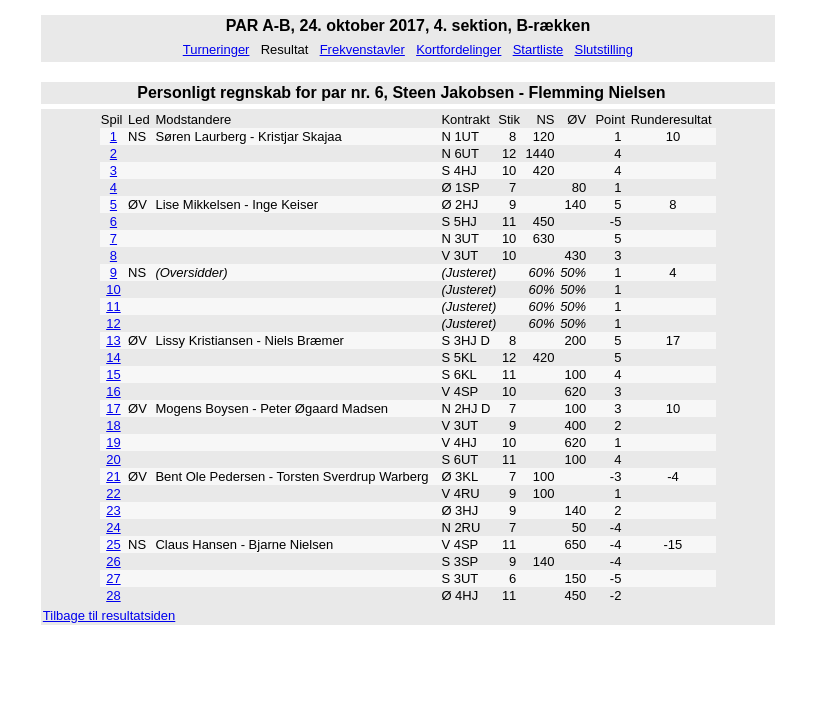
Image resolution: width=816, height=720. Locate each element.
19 (113, 442)
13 (113, 340)
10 (113, 289)
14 (113, 357)
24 (113, 527)
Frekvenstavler (362, 49)
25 (113, 544)
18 (113, 425)
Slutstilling (603, 49)
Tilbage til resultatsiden (109, 615)
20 (113, 459)
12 (113, 323)
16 (113, 391)
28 (113, 595)
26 (113, 561)
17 (113, 408)
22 (113, 493)
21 (113, 476)
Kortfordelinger (458, 49)
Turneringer (216, 49)
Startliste (538, 49)
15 (113, 374)
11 (113, 306)
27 (113, 578)
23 (113, 510)
